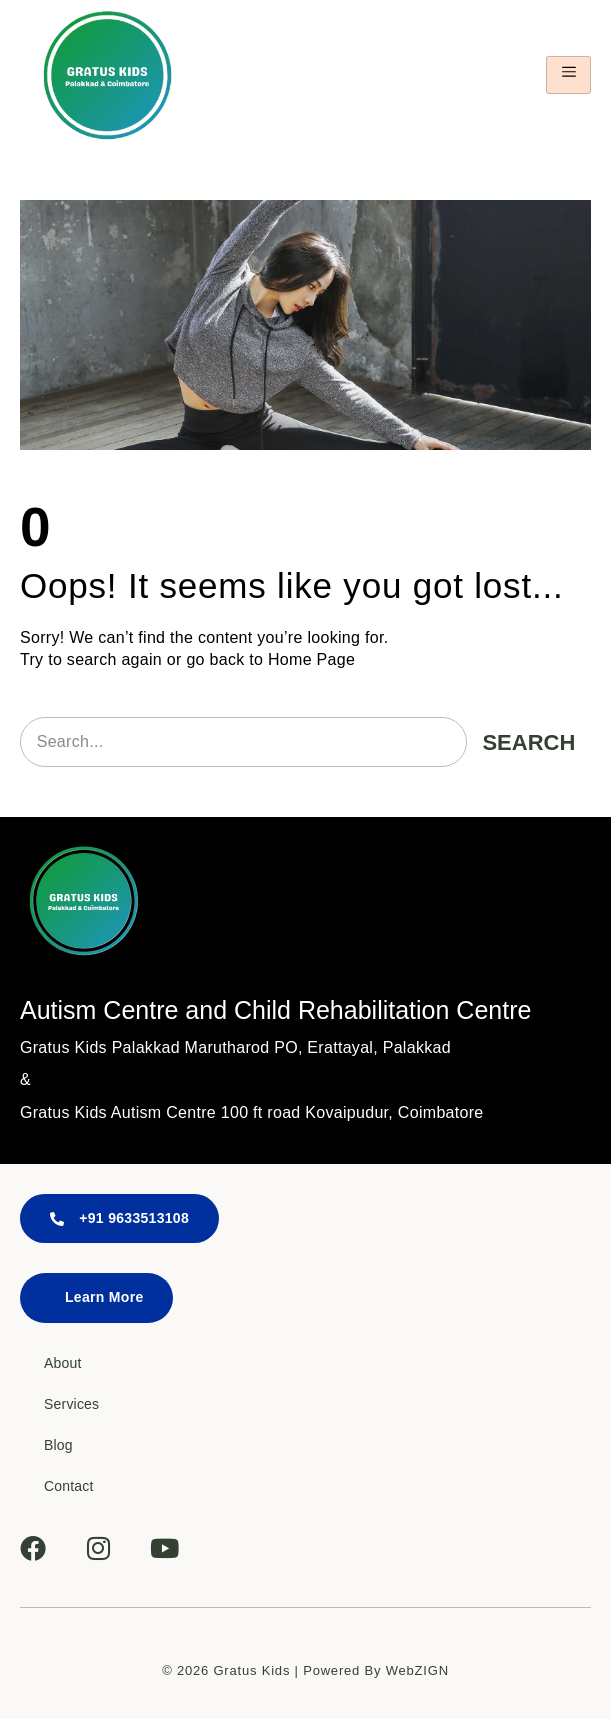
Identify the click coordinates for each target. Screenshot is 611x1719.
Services (71, 1404)
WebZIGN (417, 1670)
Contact (69, 1486)
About (63, 1363)
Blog (58, 1445)
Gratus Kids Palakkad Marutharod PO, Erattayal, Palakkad (235, 1047)
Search (528, 742)
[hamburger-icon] (568, 75)
